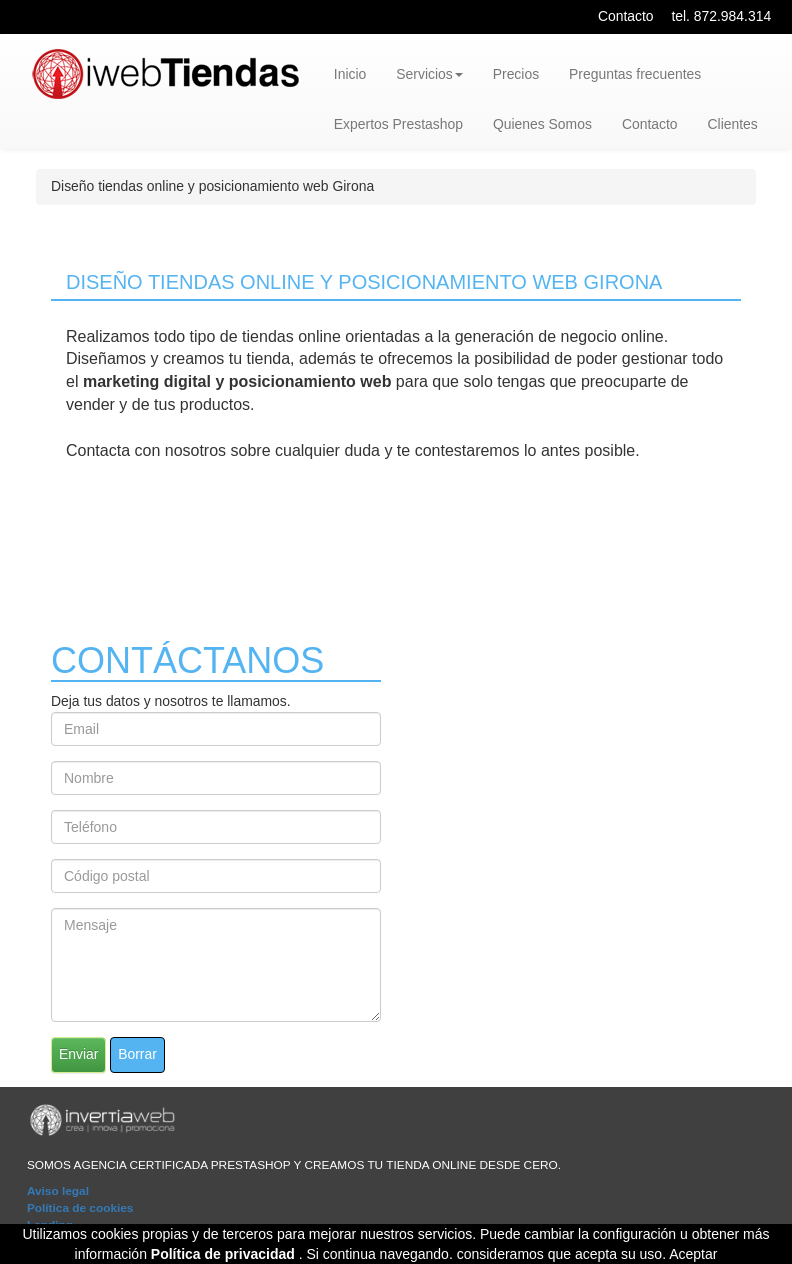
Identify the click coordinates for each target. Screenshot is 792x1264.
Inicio (350, 74)
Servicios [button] (429, 74)
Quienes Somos (542, 124)
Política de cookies (80, 1208)
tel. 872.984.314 (721, 16)
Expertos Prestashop (398, 124)
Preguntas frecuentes (635, 74)
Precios (516, 74)
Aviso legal (58, 1191)
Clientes (733, 124)
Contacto (626, 16)
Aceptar (693, 1254)
